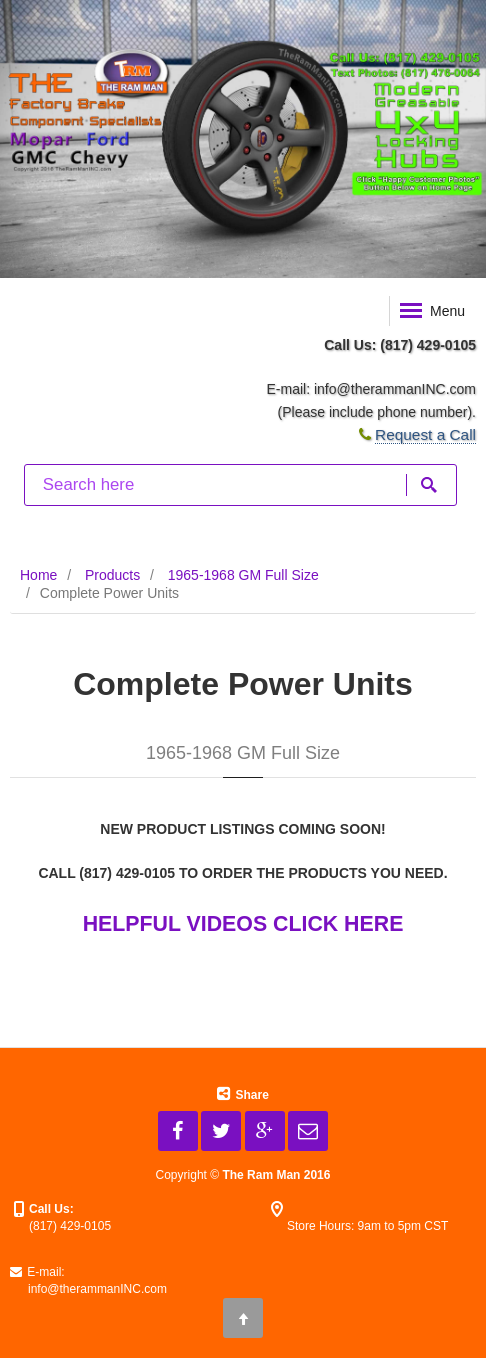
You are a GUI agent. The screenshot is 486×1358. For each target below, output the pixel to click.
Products (112, 575)
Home (38, 575)
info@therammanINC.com (395, 389)
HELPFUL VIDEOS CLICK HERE (243, 924)
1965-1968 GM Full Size (243, 575)
